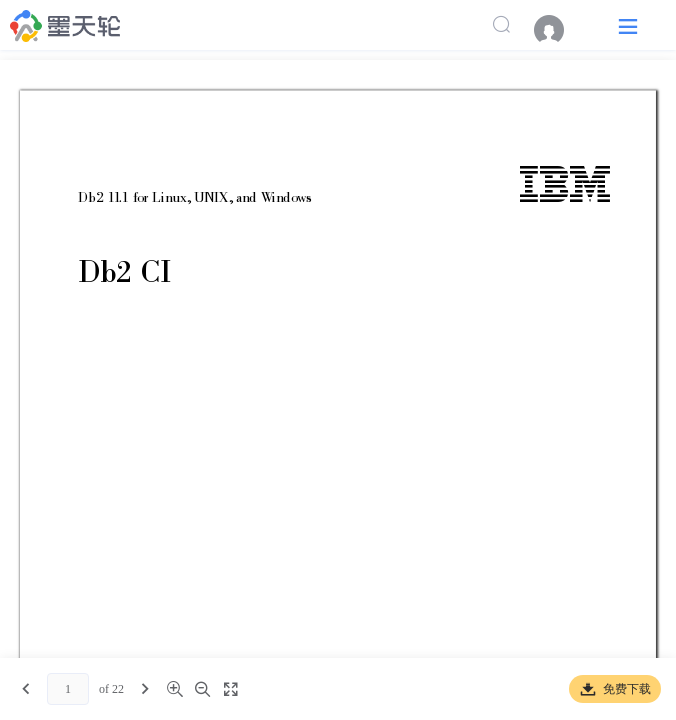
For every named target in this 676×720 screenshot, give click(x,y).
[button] (628, 25)
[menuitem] (559, 30)
